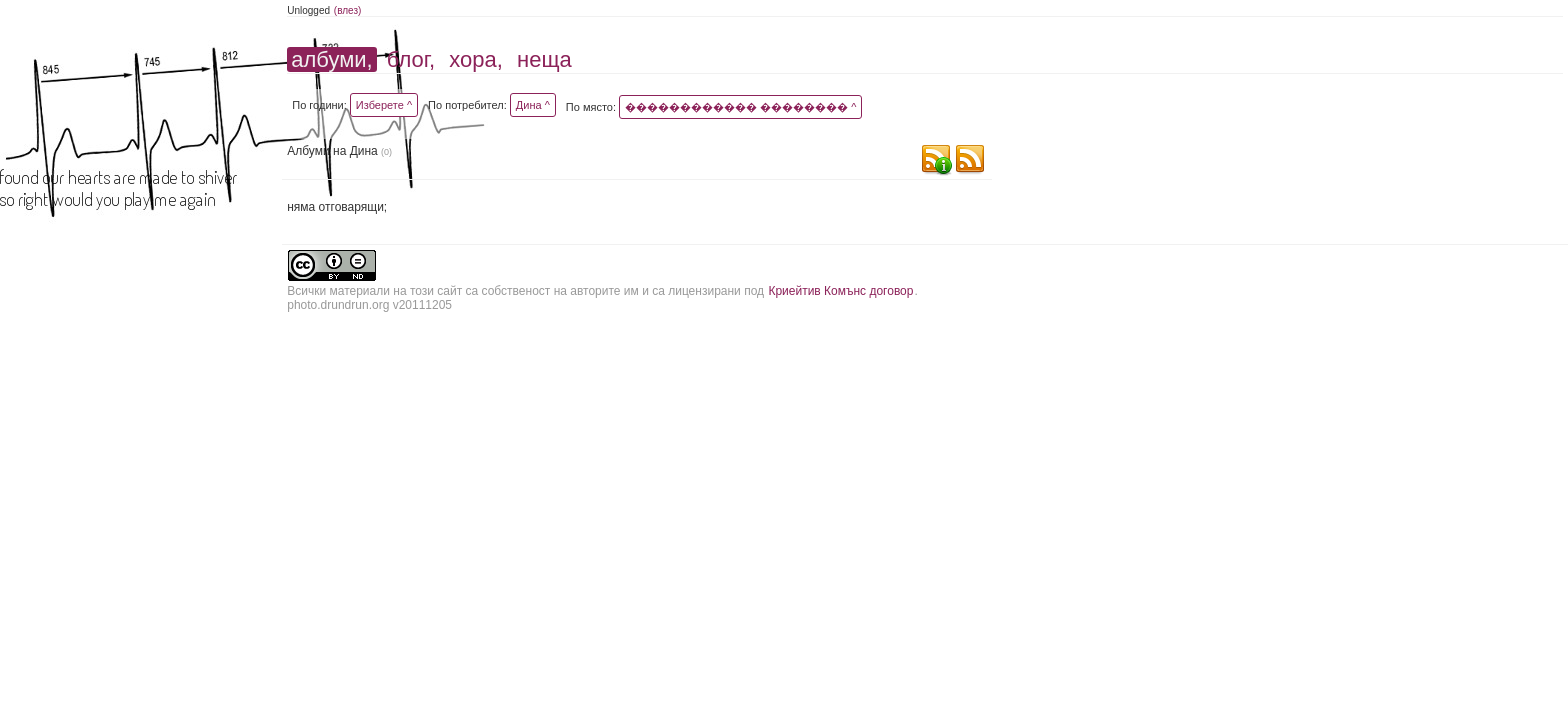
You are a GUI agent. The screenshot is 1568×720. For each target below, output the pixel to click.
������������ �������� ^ (740, 107)
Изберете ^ (384, 105)
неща (544, 59)
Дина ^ (533, 105)
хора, (476, 59)
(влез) (348, 10)
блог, (411, 59)
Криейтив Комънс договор (840, 291)
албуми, (331, 59)
